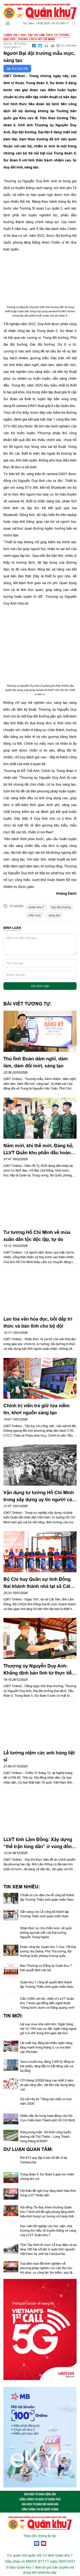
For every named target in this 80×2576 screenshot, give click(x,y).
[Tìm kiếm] (74, 23)
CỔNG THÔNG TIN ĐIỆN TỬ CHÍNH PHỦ (40, 2499)
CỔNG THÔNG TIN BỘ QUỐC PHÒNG (40, 2509)
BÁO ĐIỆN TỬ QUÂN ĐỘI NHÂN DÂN (40, 2504)
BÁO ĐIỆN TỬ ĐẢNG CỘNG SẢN (40, 2494)
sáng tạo (54, 915)
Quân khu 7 (36, 907)
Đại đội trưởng (61, 907)
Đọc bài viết (17, 68)
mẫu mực (34, 915)
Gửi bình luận (40, 986)
